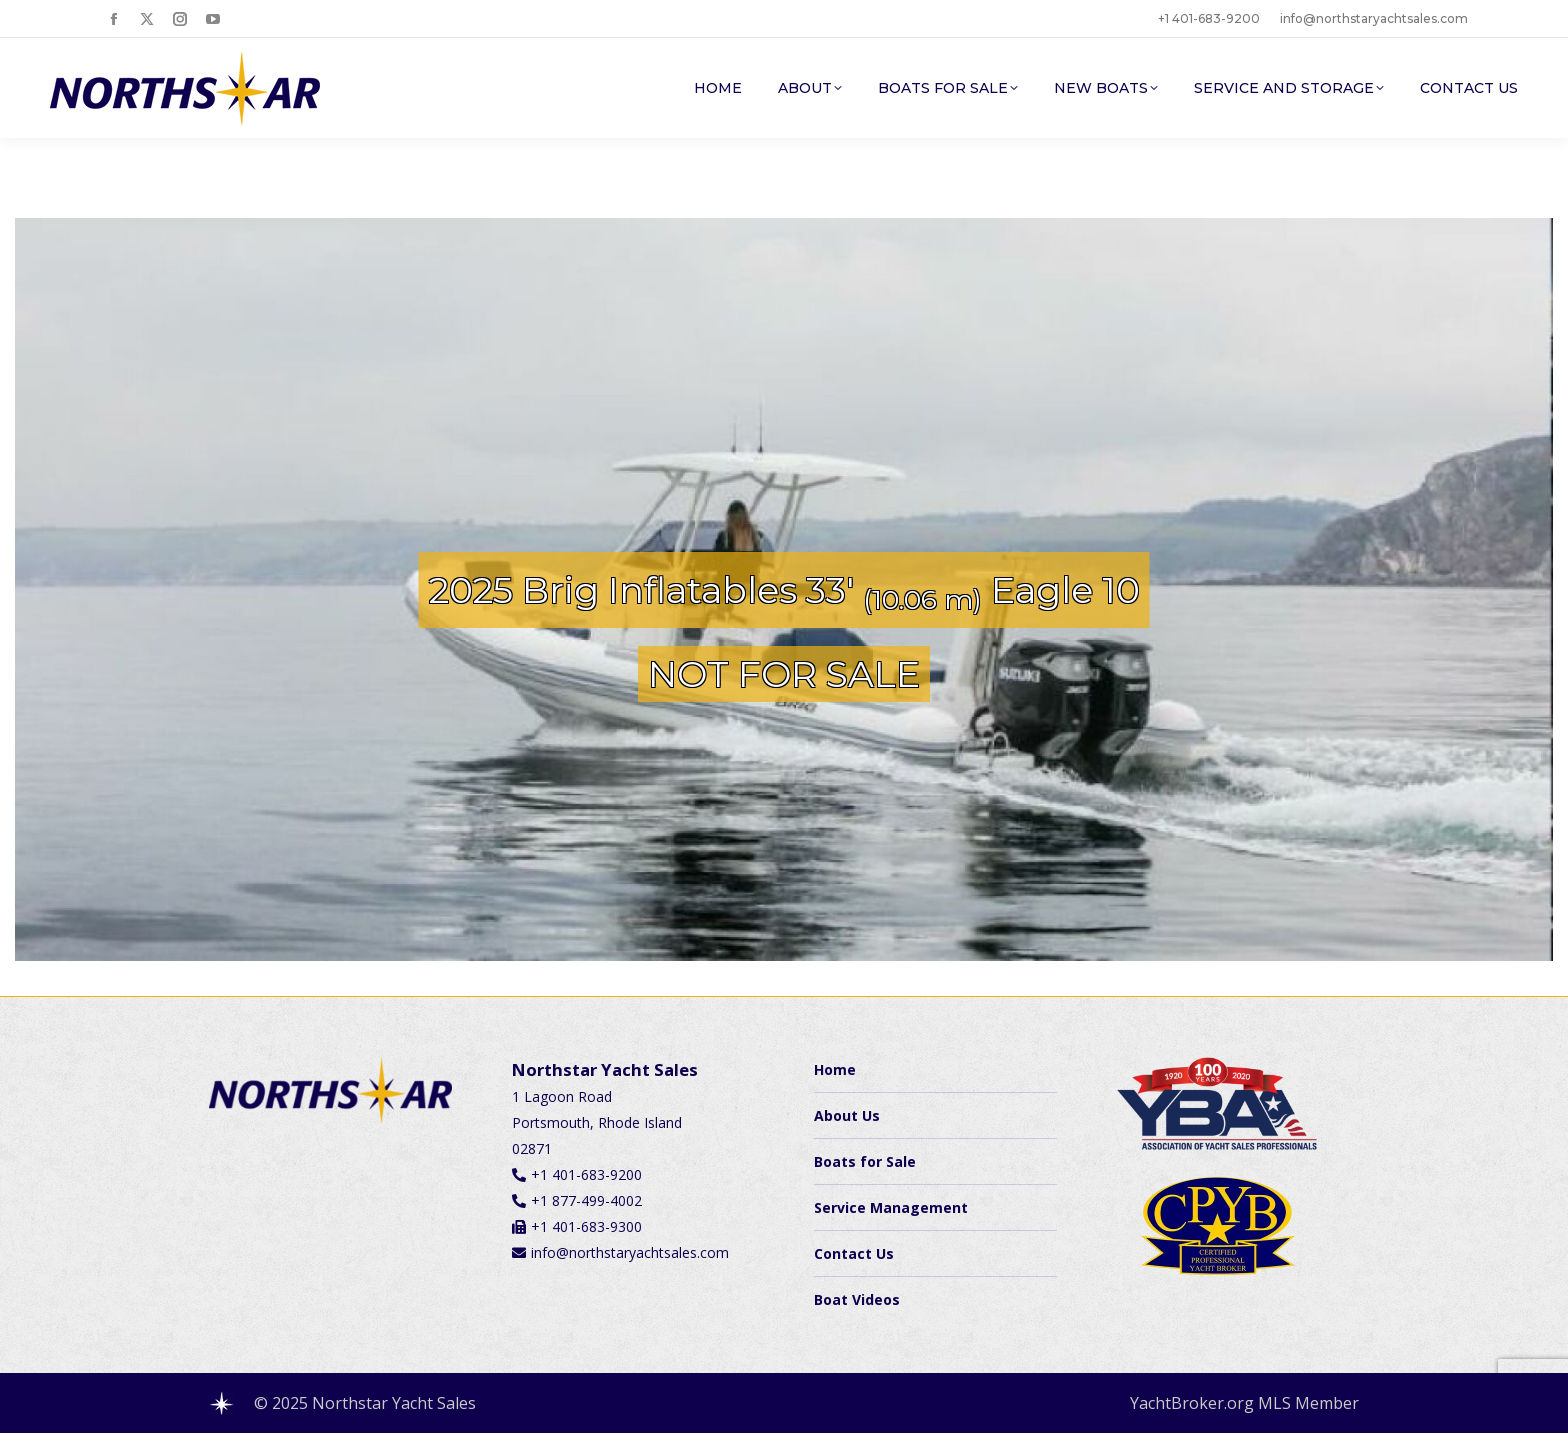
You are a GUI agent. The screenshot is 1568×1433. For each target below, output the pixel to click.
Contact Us (854, 1253)
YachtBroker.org (1192, 1403)
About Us (847, 1115)
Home (835, 1069)
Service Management (891, 1207)
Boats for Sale (865, 1161)
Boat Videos (857, 1299)
